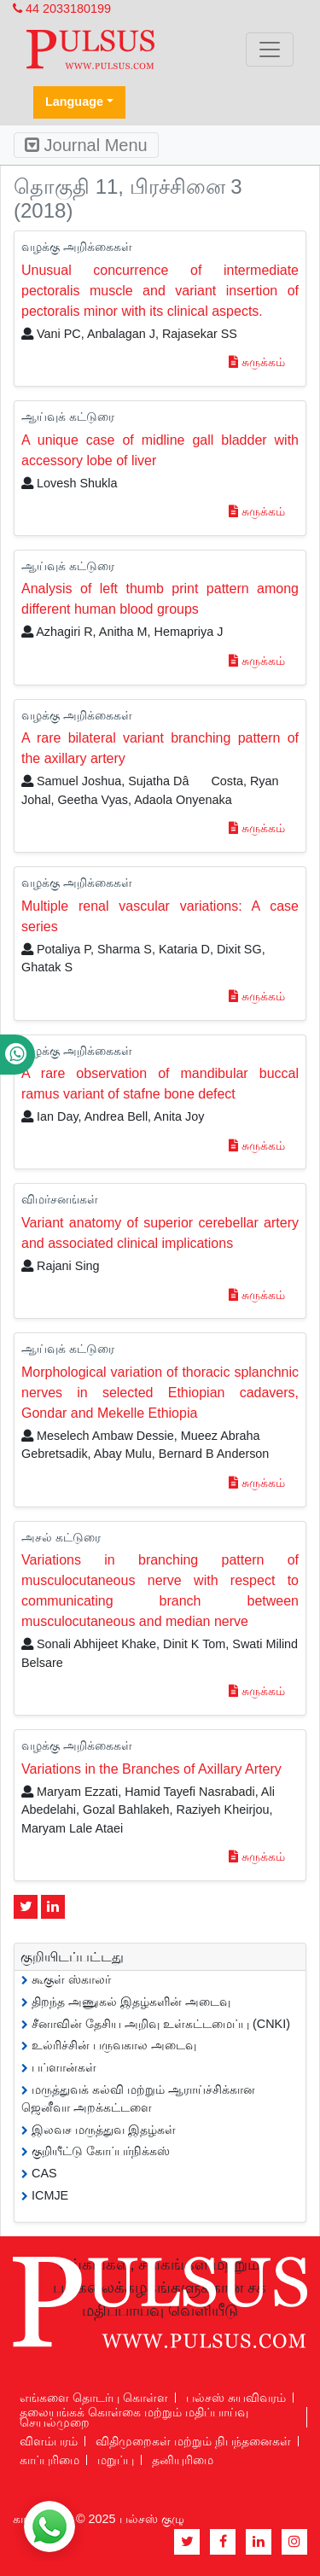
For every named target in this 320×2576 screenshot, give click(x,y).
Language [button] (74, 101)
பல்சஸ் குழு (151, 2519)
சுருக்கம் (257, 362)
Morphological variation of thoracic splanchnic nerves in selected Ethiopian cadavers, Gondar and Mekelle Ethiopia (160, 1392)
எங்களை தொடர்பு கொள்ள (94, 2397)
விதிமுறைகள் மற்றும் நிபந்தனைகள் (193, 2441)
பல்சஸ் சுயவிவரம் (236, 2397)
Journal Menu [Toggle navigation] (86, 145)
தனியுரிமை (182, 2460)
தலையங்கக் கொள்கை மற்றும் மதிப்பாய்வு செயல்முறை (134, 2417)
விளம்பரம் (49, 2441)
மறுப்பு (115, 2460)
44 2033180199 (62, 8)
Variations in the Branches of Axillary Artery (151, 1769)
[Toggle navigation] (270, 49)
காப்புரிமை (49, 2460)
